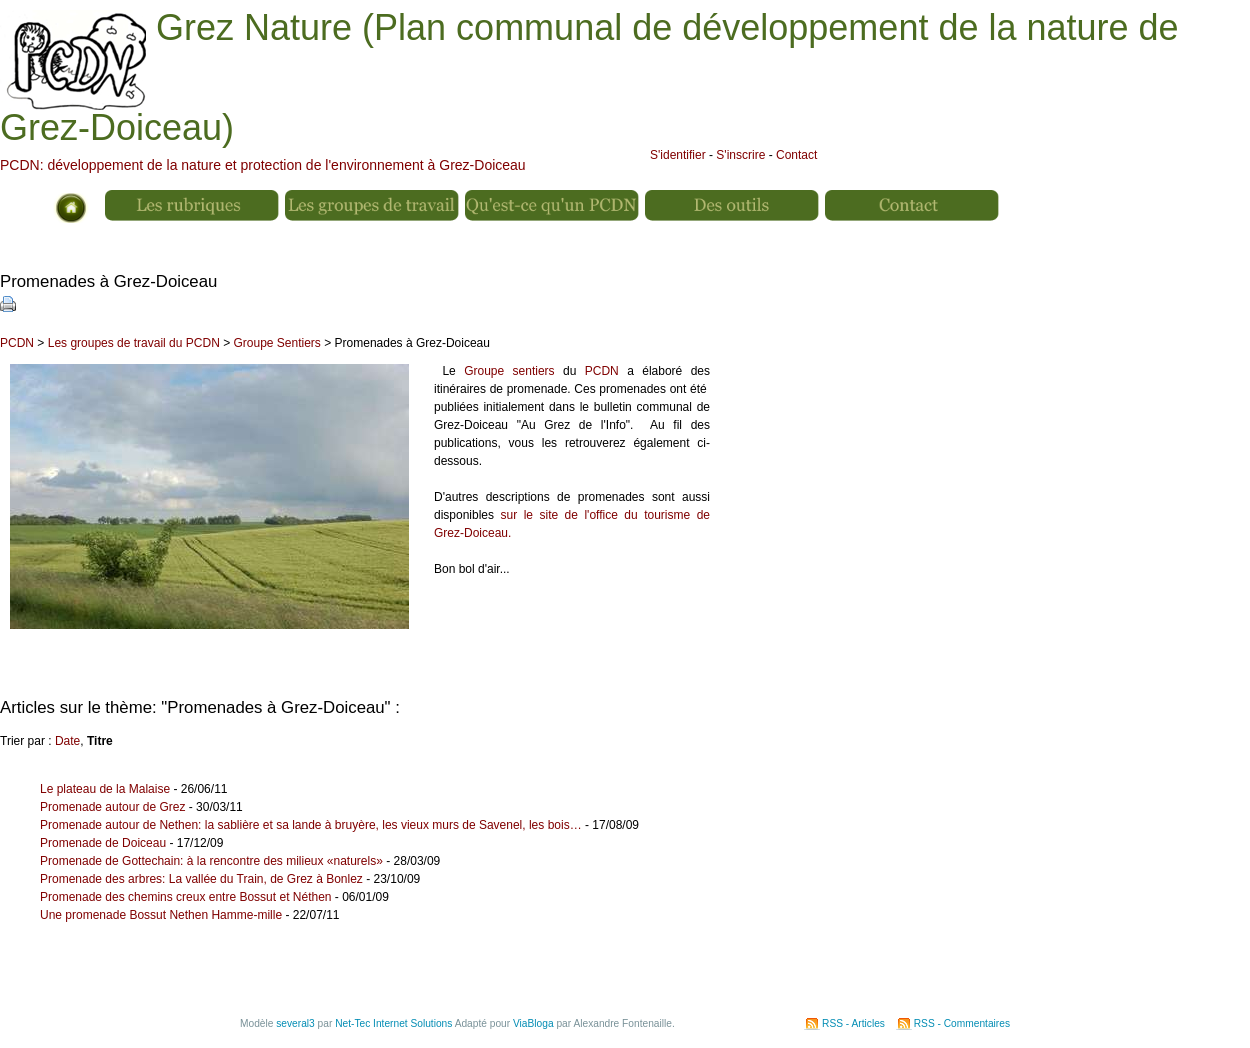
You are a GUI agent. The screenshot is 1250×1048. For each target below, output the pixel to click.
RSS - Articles (853, 1023)
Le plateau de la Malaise (106, 789)
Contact (796, 155)
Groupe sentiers (509, 371)
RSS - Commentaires (962, 1023)
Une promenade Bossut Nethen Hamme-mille (161, 915)
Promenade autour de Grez (112, 807)
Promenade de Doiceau (103, 843)
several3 (295, 1023)
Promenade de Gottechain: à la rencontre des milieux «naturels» (211, 861)
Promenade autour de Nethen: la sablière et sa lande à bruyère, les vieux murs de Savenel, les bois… (311, 825)
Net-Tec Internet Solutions (393, 1023)
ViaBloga (533, 1023)
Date (67, 741)
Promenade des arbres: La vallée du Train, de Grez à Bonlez (201, 879)
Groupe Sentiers (276, 343)
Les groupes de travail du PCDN (134, 343)
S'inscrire (740, 155)
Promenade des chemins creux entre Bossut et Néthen (186, 897)
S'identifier (678, 155)
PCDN (17, 343)
